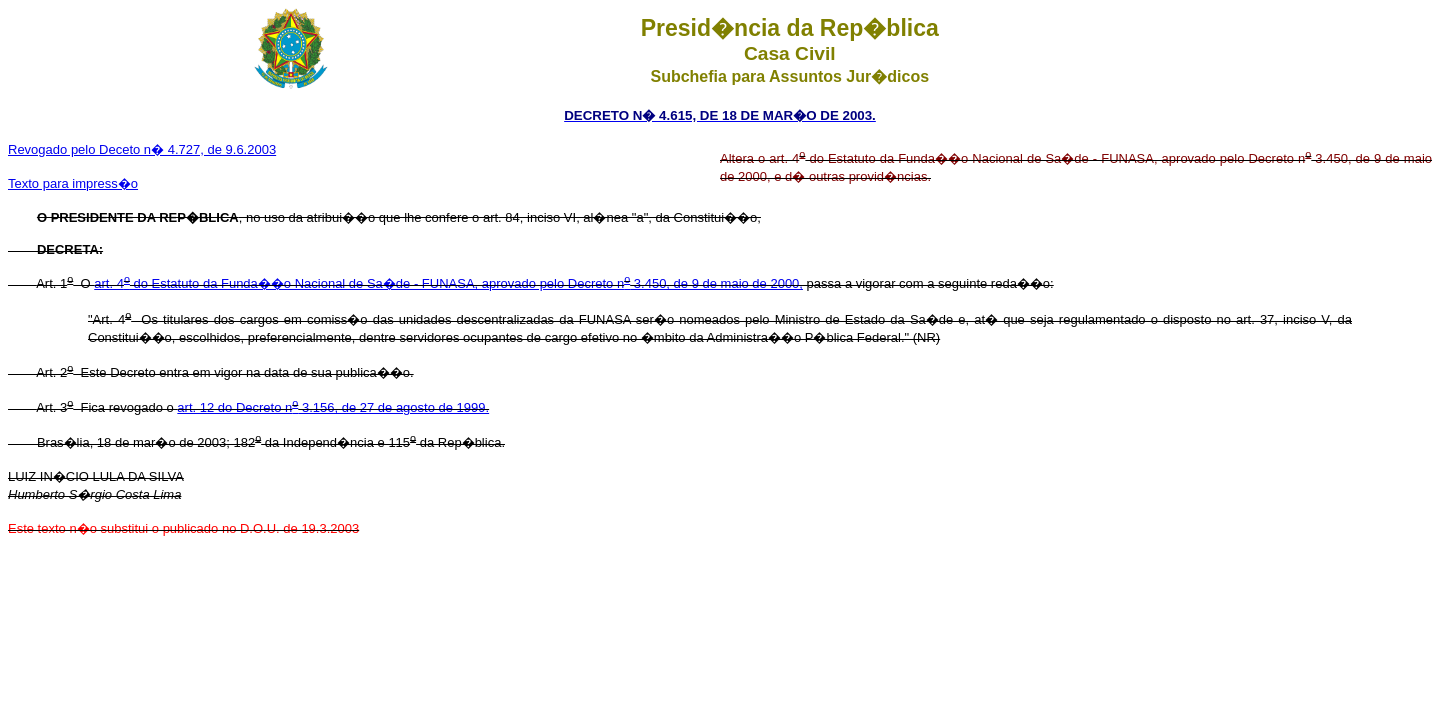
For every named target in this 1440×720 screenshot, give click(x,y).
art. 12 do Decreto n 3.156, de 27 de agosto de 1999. (333, 407)
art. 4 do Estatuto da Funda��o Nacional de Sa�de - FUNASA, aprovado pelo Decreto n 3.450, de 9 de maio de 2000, (448, 283)
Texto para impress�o (73, 183)
